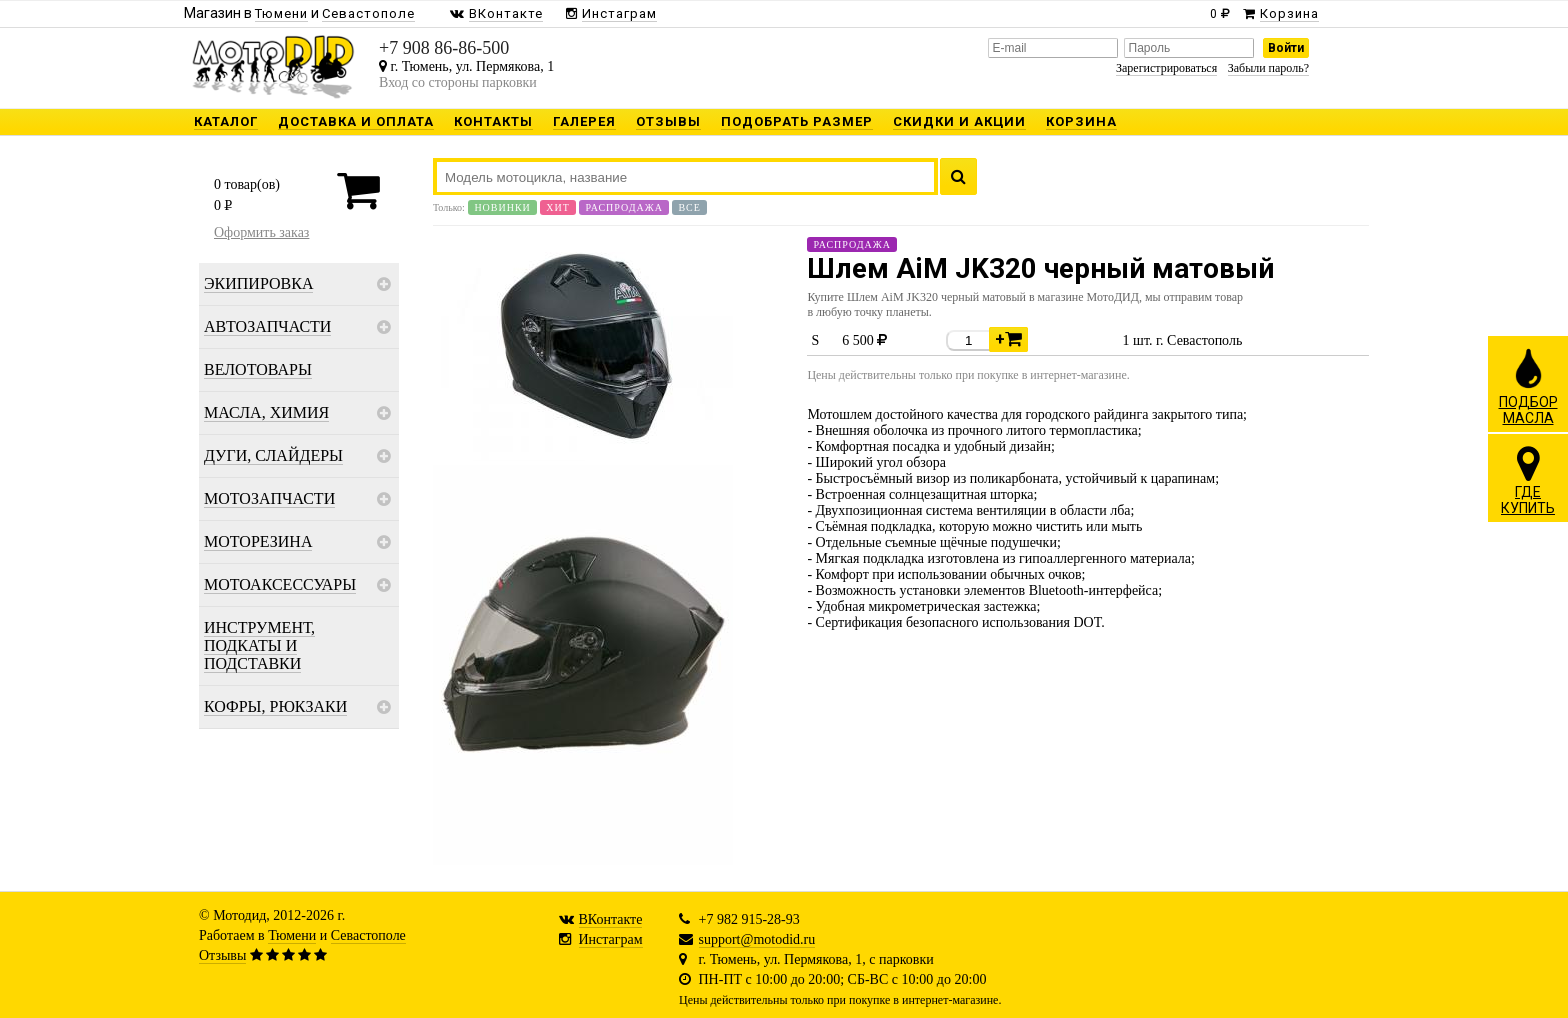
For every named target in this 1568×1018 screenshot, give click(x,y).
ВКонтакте (611, 919)
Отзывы (222, 955)
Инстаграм (611, 939)
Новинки (502, 207)
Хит (558, 207)
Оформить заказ (261, 232)
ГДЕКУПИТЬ (1528, 480)
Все (689, 207)
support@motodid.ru (757, 939)
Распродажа (624, 207)
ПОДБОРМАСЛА (1528, 386)
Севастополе (368, 935)
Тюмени (292, 935)
